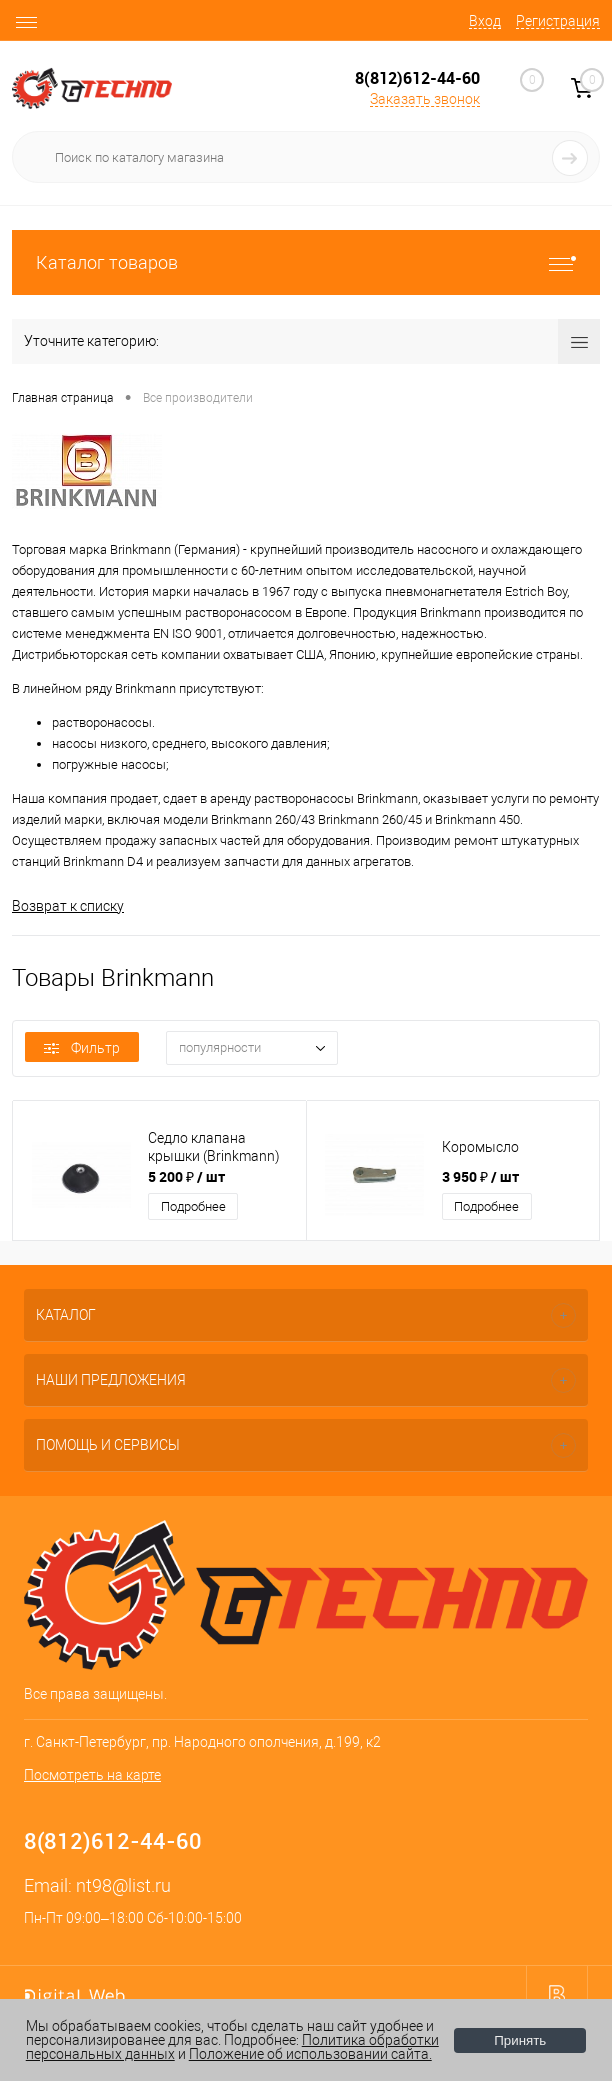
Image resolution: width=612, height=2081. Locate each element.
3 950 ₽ (480, 1176)
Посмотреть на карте (92, 1775)
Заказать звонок (425, 99)
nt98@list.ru (123, 1885)
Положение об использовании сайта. (310, 2054)
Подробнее (193, 1206)
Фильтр (82, 1048)
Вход (485, 21)
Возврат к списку (68, 906)
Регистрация (558, 21)
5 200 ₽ (186, 1176)
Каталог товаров (306, 262)
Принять (520, 2040)
